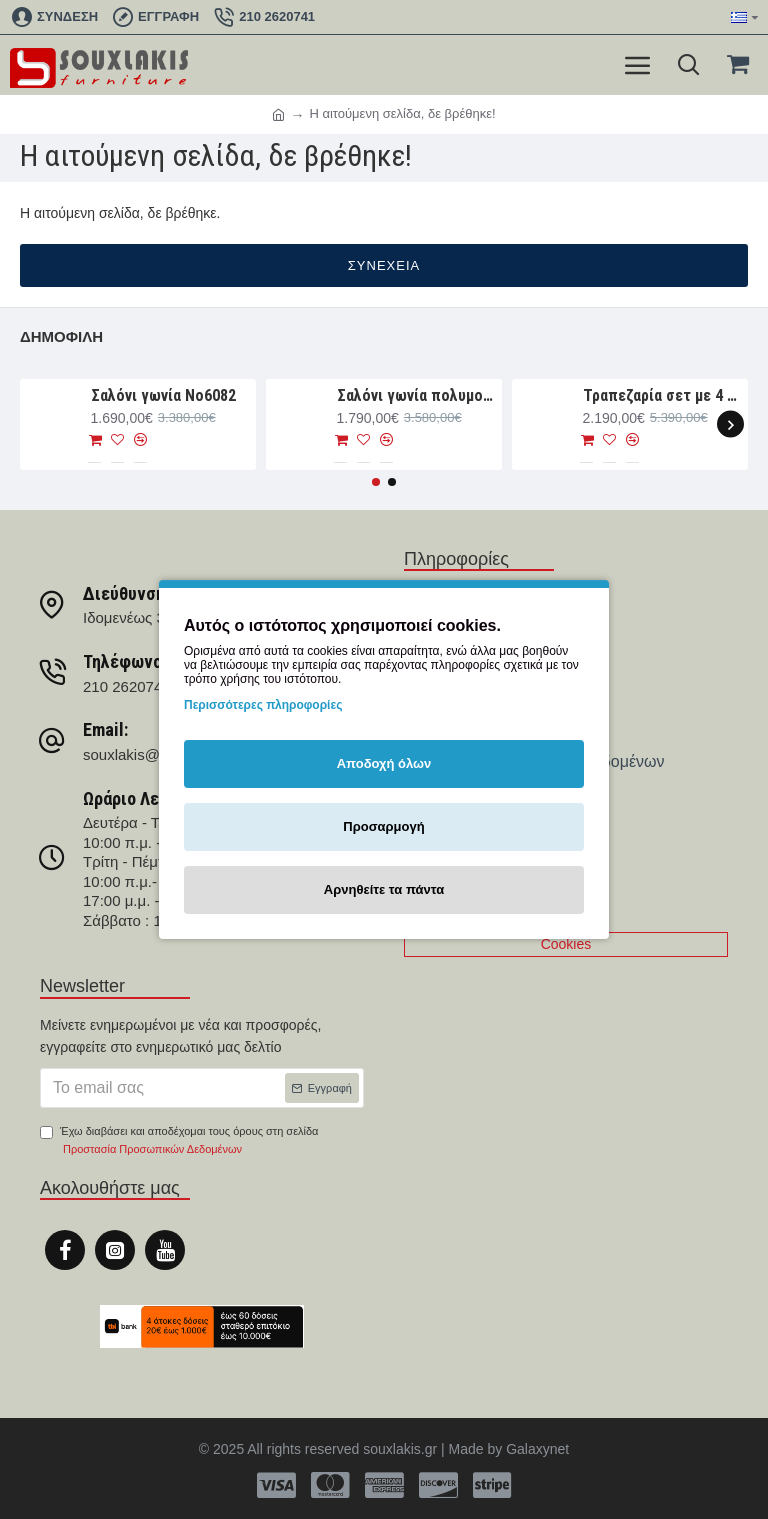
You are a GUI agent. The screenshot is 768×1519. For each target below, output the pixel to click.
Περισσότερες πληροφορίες (263, 705)
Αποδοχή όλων (384, 763)
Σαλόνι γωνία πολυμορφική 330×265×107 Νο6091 (416, 395)
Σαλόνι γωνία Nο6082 (163, 395)
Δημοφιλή (61, 336)
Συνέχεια (384, 265)
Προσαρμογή (383, 826)
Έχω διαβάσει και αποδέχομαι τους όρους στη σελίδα (179, 1141)
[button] (730, 424)
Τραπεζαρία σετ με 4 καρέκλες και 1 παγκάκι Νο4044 (662, 395)
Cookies (566, 944)
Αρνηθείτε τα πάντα (384, 889)
